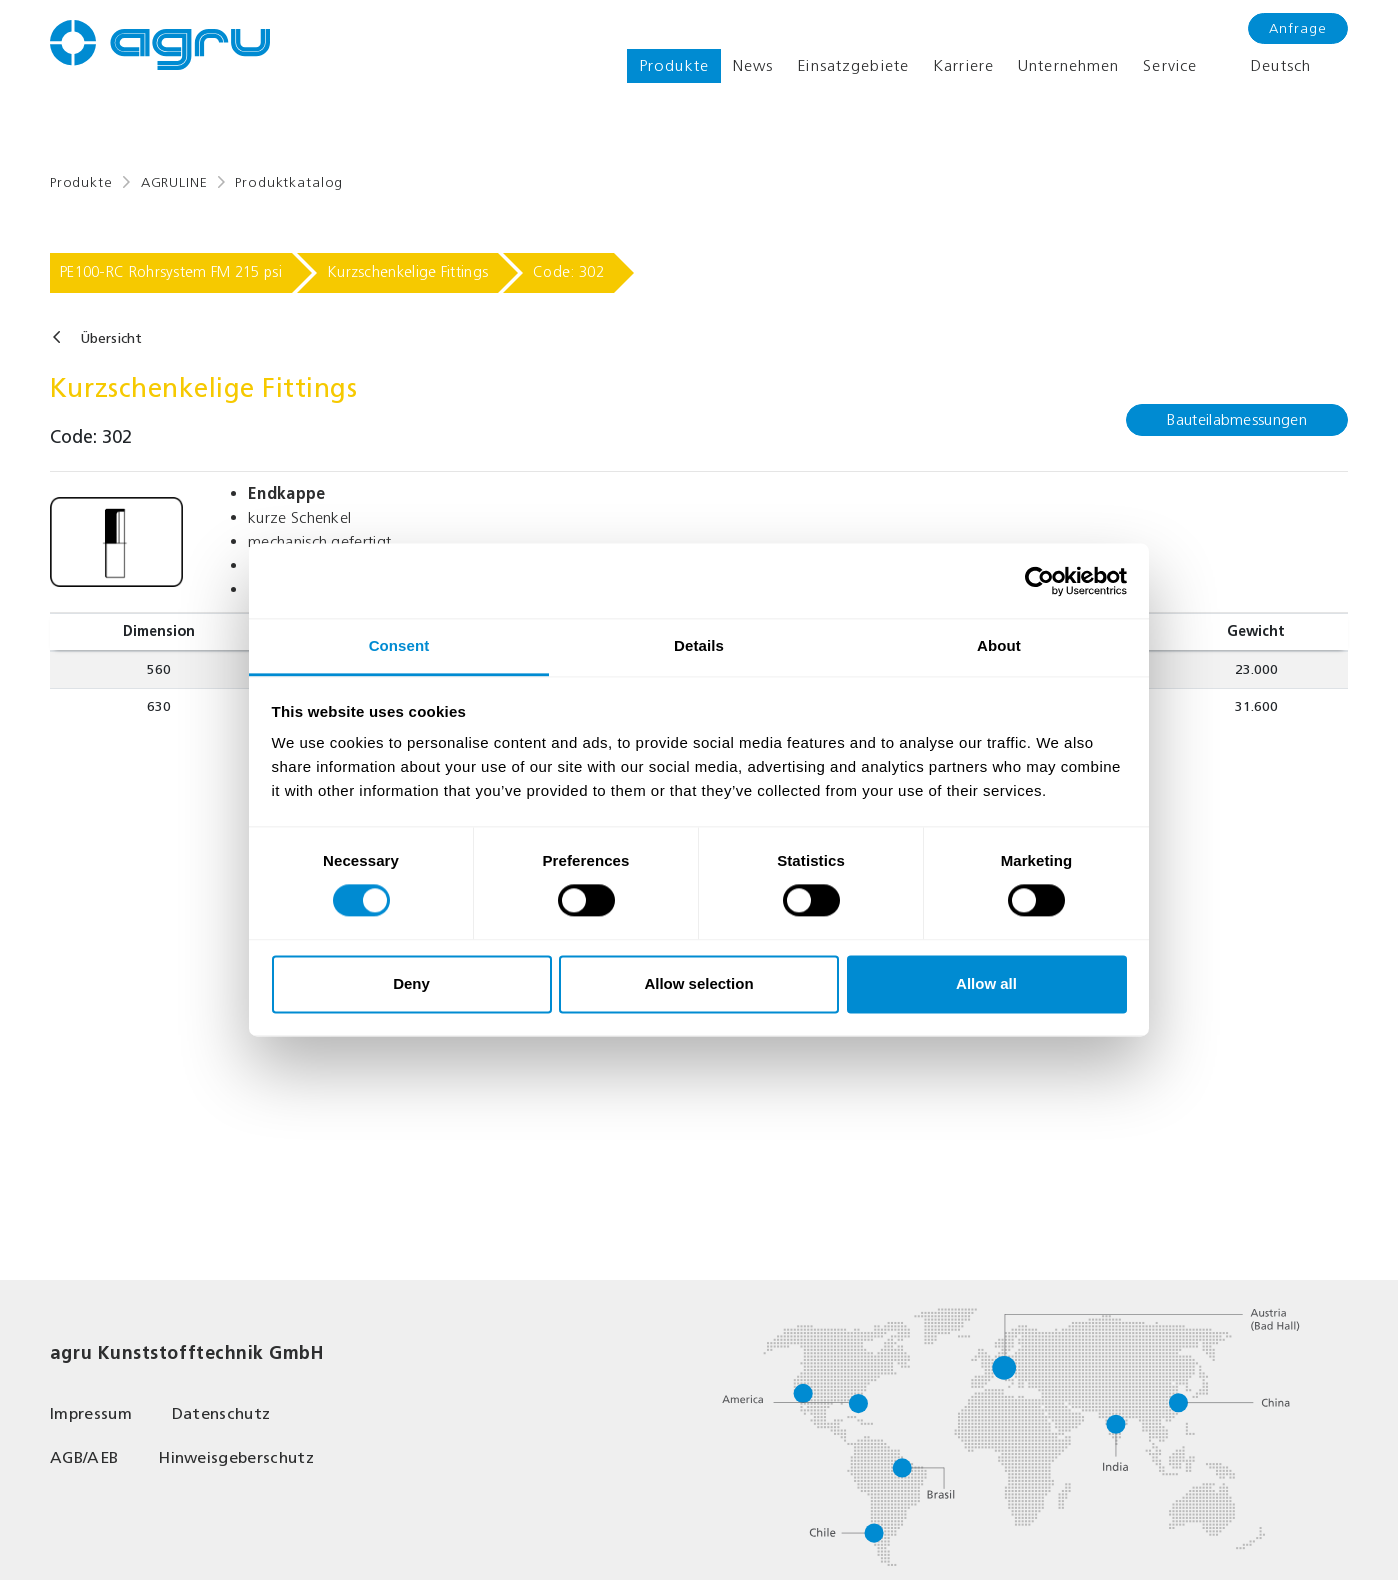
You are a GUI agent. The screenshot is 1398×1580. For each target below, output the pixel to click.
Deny (411, 983)
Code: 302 (568, 272)
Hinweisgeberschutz (236, 1457)
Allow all (986, 983)
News (753, 65)
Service (1170, 65)
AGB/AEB (84, 1457)
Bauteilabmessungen (1237, 419)
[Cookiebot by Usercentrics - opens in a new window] (1039, 581)
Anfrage (1298, 28)
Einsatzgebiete (853, 65)
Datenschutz (221, 1413)
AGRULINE (174, 182)
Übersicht (111, 338)
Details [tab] (699, 645)
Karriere (963, 65)
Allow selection (698, 983)
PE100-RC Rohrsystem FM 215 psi (171, 272)
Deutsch (1266, 66)
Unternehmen (1068, 65)
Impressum (91, 1413)
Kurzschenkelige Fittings (407, 272)
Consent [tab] (399, 645)
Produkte (674, 65)
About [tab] (999, 645)
